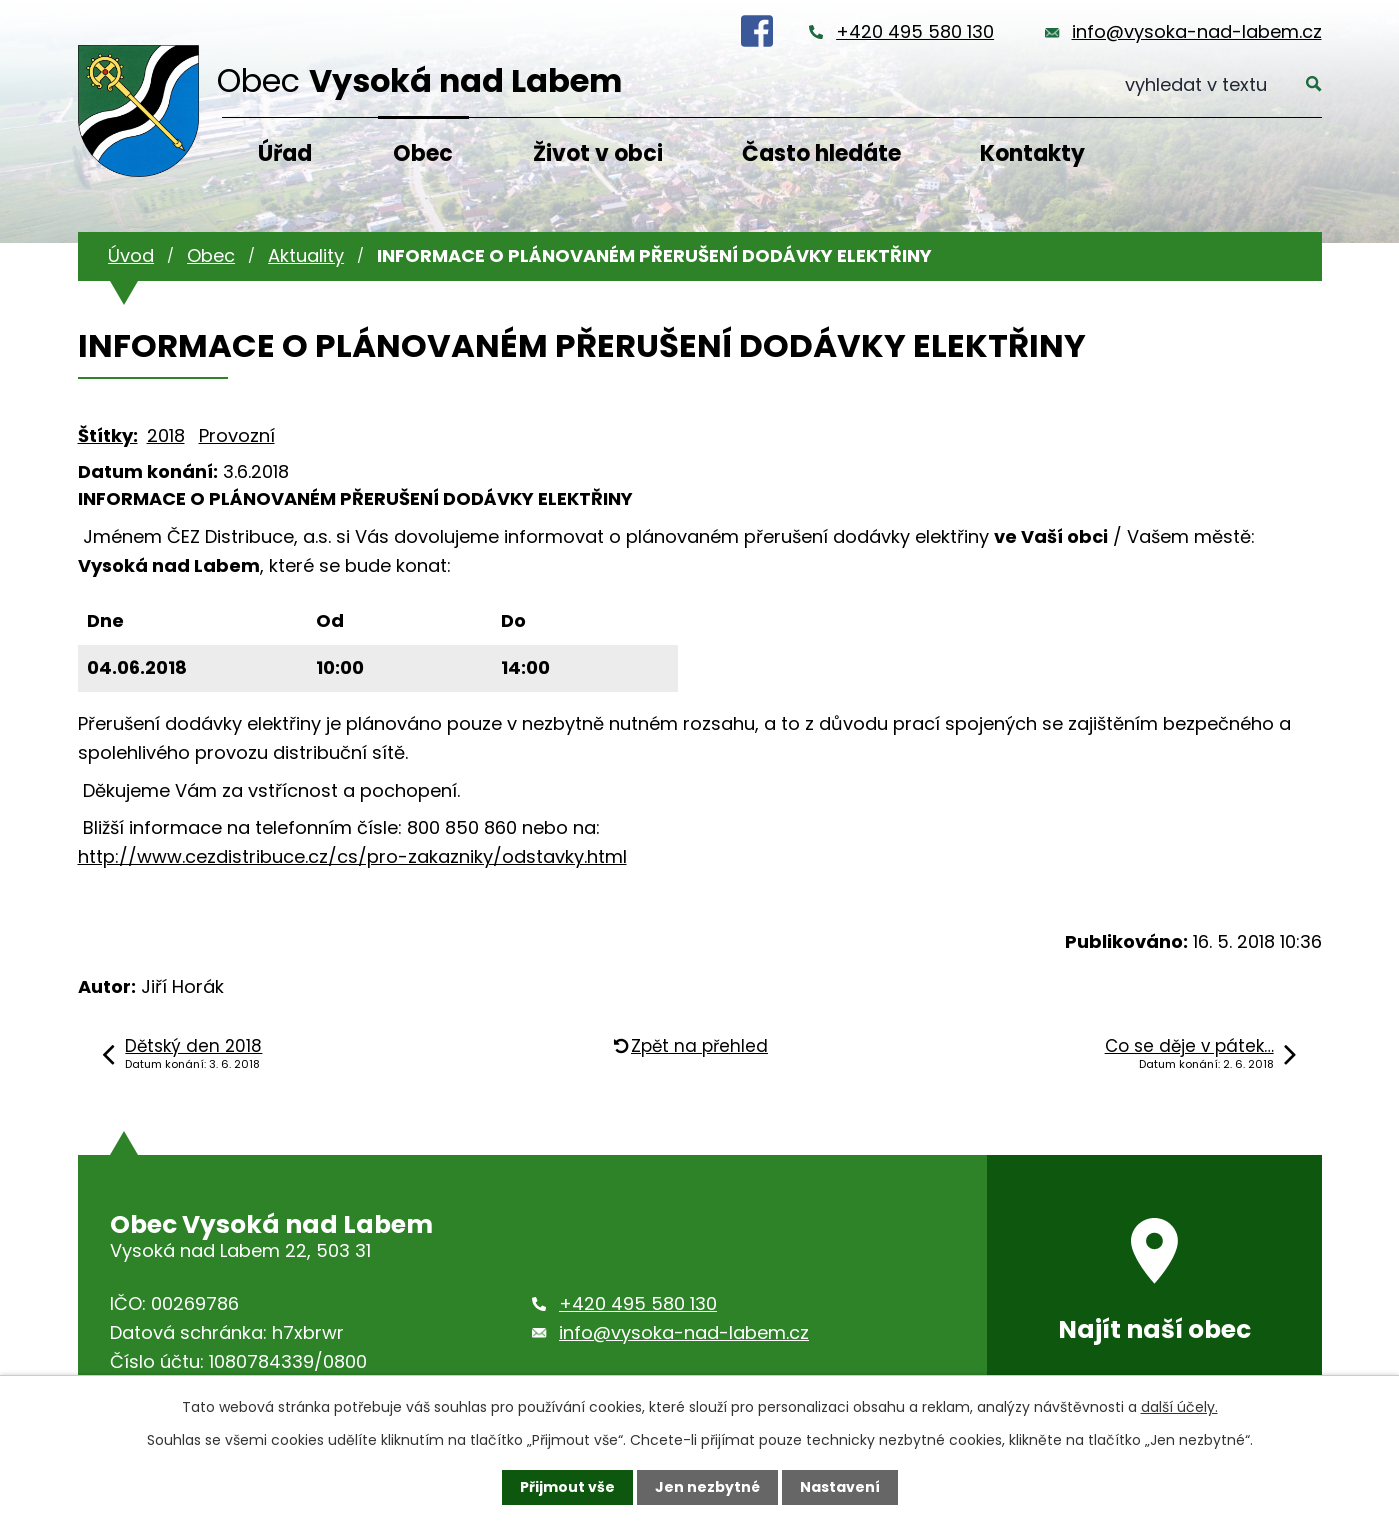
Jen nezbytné (707, 1487)
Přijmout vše (567, 1487)
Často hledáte (821, 153)
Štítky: (108, 435)
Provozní (237, 435)
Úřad (285, 153)
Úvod (131, 255)
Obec (423, 153)
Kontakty (1032, 153)
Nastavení (840, 1487)
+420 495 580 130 (915, 31)
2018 (166, 435)
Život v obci (598, 153)
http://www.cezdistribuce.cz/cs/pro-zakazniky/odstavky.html (352, 856)
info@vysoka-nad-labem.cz (1197, 31)
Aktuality (306, 255)
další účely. (1179, 1407)
